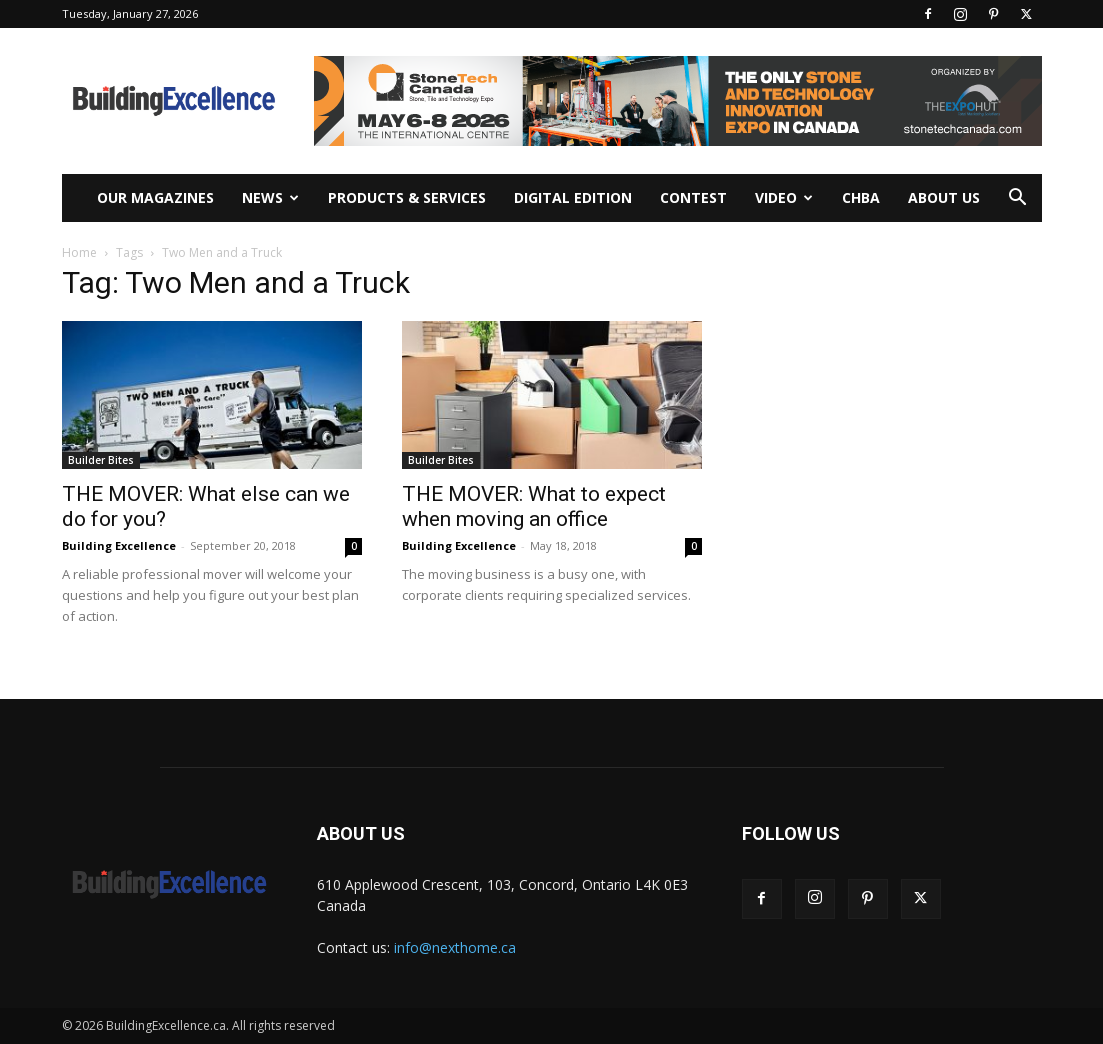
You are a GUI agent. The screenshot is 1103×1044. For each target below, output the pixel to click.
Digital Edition (573, 197)
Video (784, 197)
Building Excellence (119, 545)
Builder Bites (101, 460)
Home (79, 252)
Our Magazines (155, 197)
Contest (693, 197)
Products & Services (407, 197)
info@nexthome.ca (455, 947)
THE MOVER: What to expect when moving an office (534, 506)
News (270, 197)
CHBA (861, 197)
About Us (944, 197)
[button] (1018, 199)
